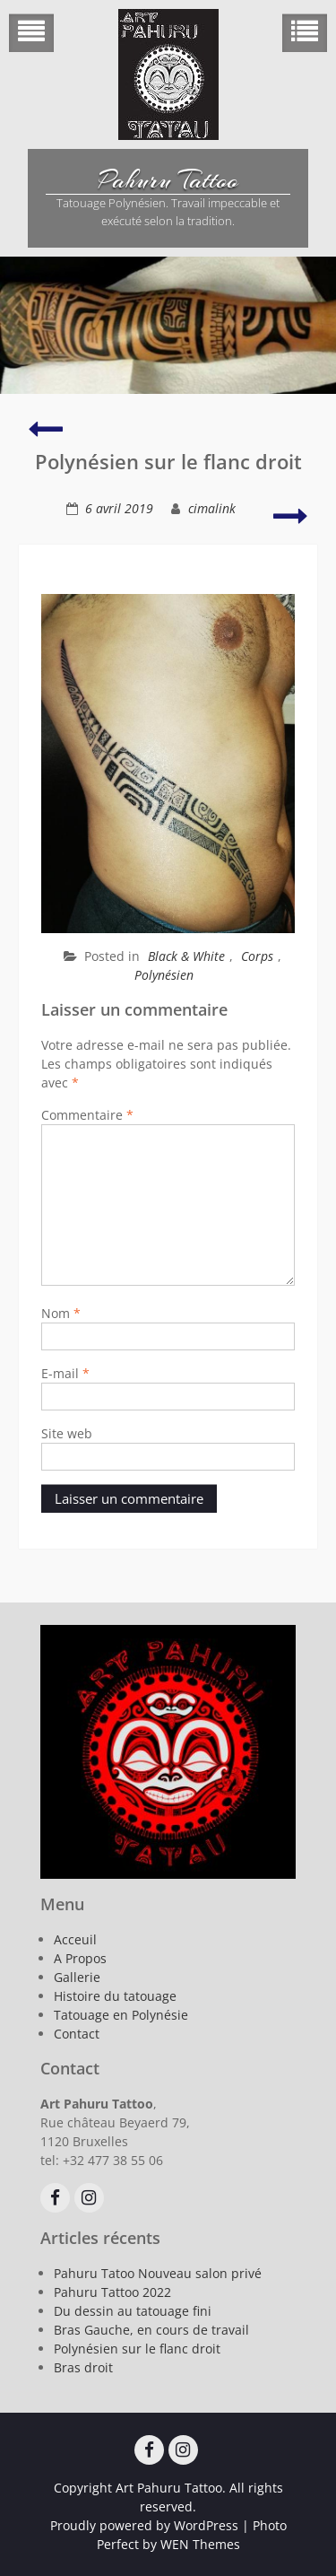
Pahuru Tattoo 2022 (112, 2292)
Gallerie (77, 1977)
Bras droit (83, 2367)
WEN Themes (200, 2544)
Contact (76, 2033)
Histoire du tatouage (115, 1995)
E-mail (65, 1373)
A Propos (80, 1958)
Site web (66, 1433)
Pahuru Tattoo (168, 180)
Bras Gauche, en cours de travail (151, 2329)
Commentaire (87, 1114)
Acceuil (75, 1939)
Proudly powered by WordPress (144, 2525)
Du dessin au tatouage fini (132, 2310)
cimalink (212, 508)
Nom (61, 1313)
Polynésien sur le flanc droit (137, 2348)
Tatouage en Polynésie (121, 2014)
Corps (257, 956)
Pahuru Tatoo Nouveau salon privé (158, 2273)
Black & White (186, 956)
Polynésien (164, 974)
